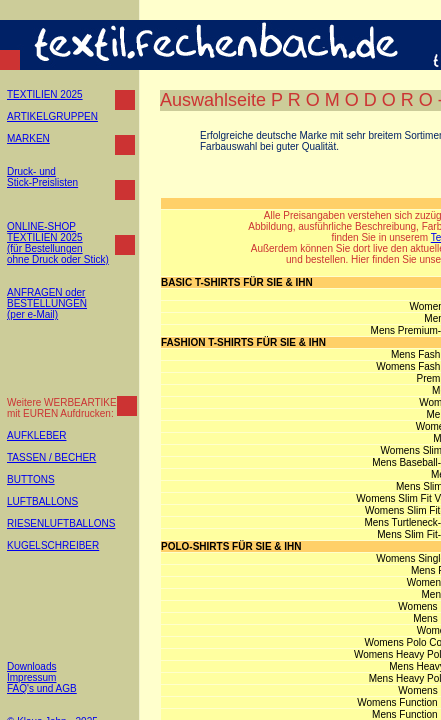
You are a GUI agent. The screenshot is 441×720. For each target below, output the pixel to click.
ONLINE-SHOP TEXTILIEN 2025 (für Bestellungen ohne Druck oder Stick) (58, 243)
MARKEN (28, 138)
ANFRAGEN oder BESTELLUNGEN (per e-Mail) (47, 303)
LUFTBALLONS (42, 501)
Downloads (31, 666)
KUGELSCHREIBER (53, 545)
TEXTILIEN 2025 (45, 94)
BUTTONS (31, 479)
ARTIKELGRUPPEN (52, 116)
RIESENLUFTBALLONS (61, 523)
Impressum (31, 677)
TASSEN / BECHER (51, 457)
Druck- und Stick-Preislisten (42, 177)
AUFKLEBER (36, 435)
